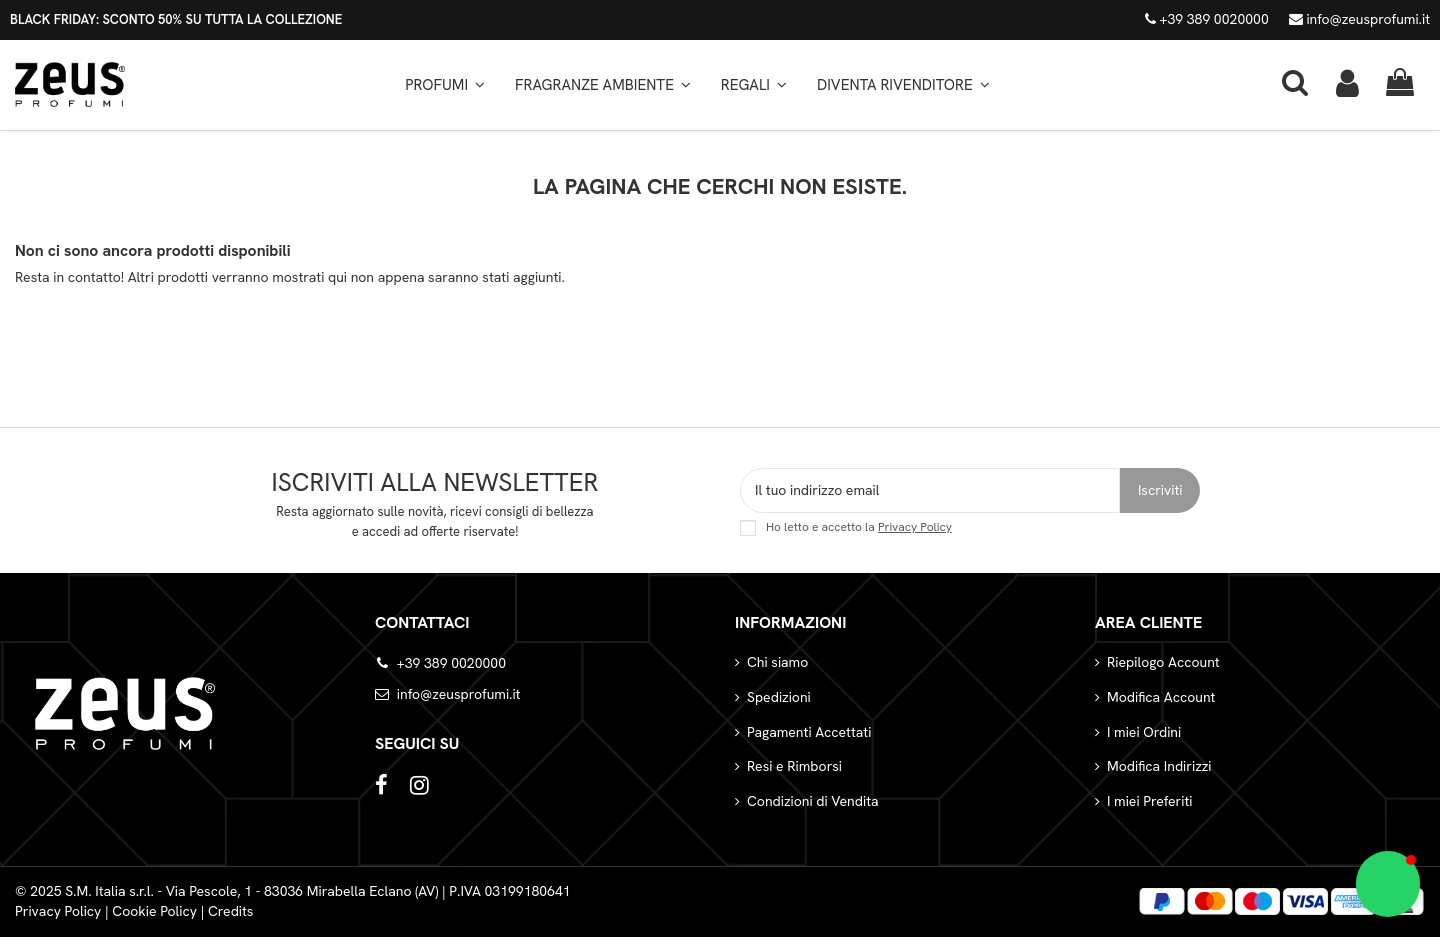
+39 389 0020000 (1207, 19)
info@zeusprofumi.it (1359, 19)
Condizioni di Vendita (813, 801)
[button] (603, 85)
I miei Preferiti (1149, 801)
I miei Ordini (1144, 732)
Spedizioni (779, 697)
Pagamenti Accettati (809, 732)
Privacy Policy (915, 527)
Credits (231, 911)
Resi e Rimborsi (794, 766)
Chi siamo (777, 662)
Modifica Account (1161, 697)
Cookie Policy (154, 911)
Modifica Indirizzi (1159, 766)
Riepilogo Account (1163, 662)
